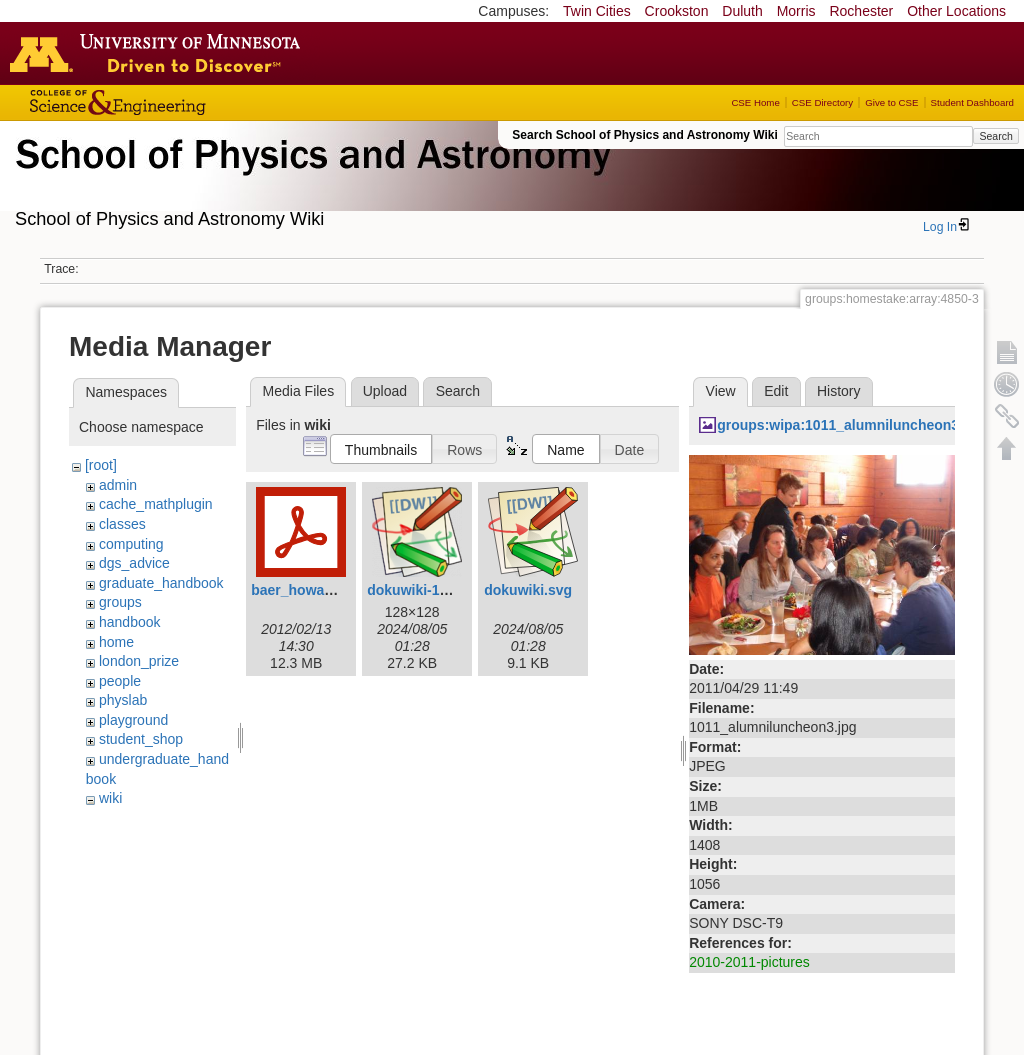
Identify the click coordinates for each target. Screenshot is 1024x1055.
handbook (130, 622)
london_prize (139, 661)
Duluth (742, 11)
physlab (123, 700)
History (839, 391)
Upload (385, 391)
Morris (796, 11)
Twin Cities (597, 11)
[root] (101, 465)
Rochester (861, 11)
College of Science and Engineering (180, 102)
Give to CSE (891, 102)
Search (995, 136)
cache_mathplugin (156, 504)
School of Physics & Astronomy (310, 178)
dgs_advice (134, 563)
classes (122, 524)
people (120, 681)
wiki (110, 798)
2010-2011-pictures (749, 962)
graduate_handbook (161, 583)
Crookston (677, 11)
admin (118, 485)
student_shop (141, 739)
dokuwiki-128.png (425, 590)
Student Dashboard (972, 102)
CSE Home (755, 102)
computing (131, 544)
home (116, 642)
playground (133, 720)
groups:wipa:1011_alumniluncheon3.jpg (850, 425)
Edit (776, 391)
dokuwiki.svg (528, 590)
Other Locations (956, 11)
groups (120, 602)
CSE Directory (822, 102)
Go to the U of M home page (160, 53)
